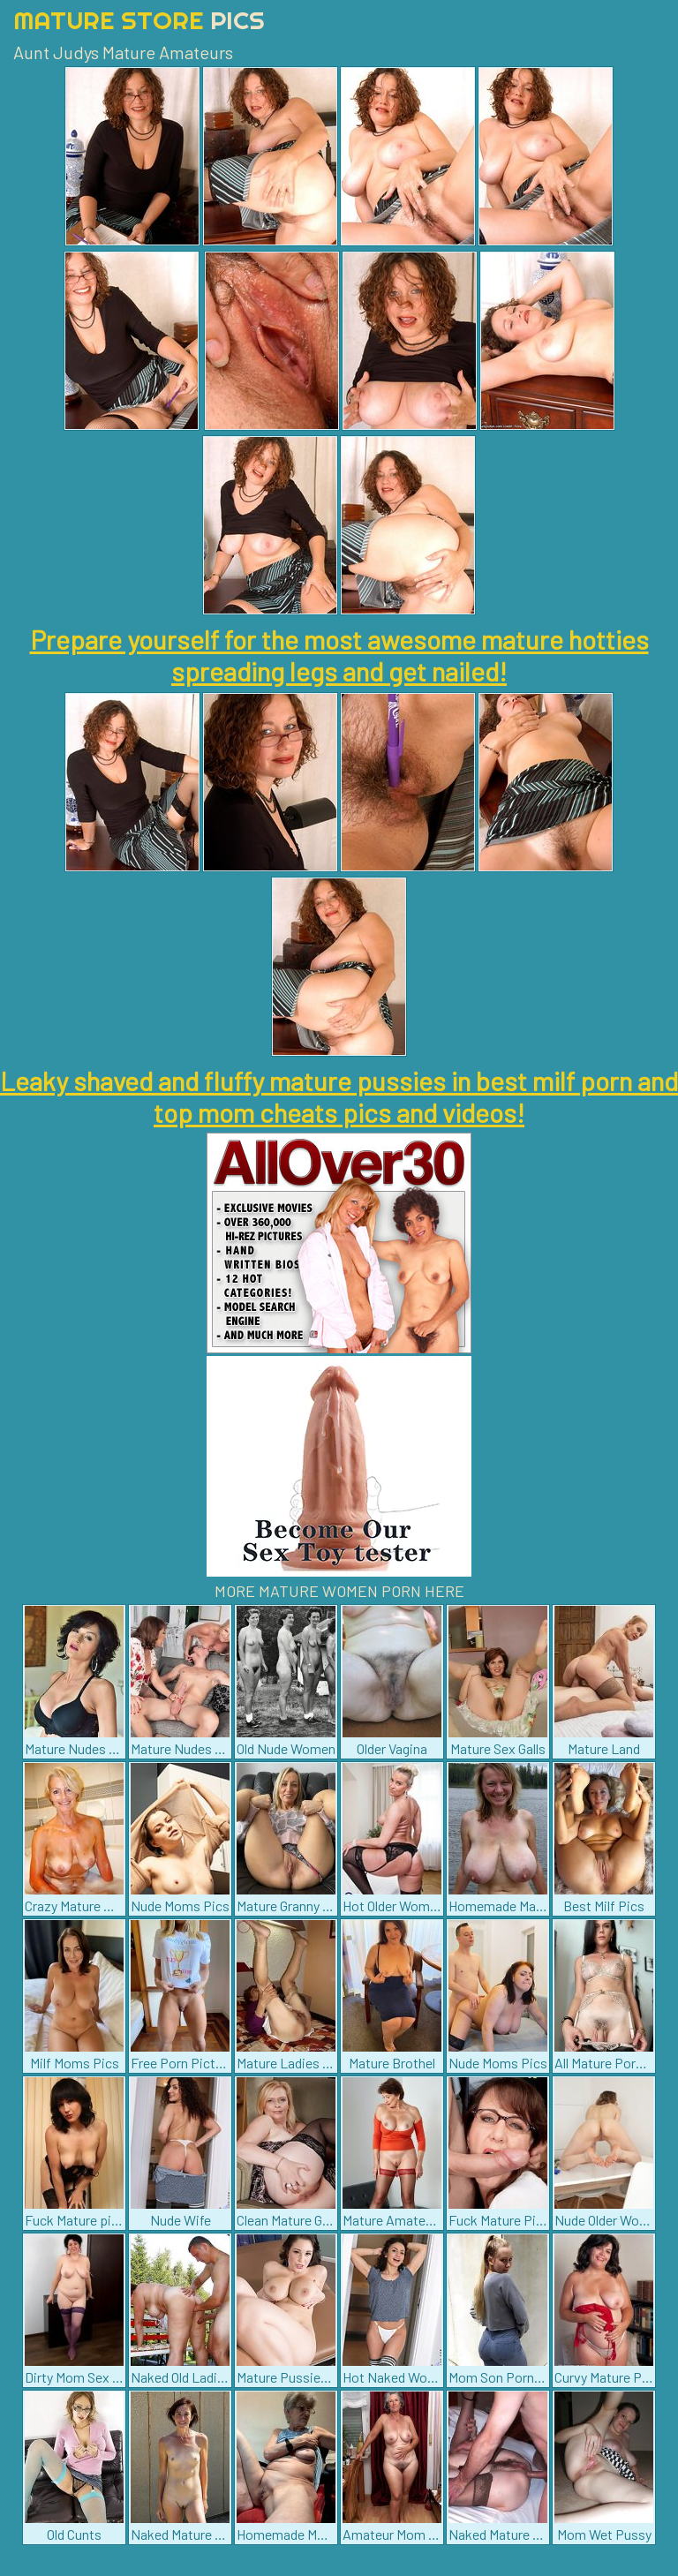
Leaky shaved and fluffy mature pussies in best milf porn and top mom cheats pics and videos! (339, 1096)
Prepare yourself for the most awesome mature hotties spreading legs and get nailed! (339, 655)
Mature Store (139, 19)
